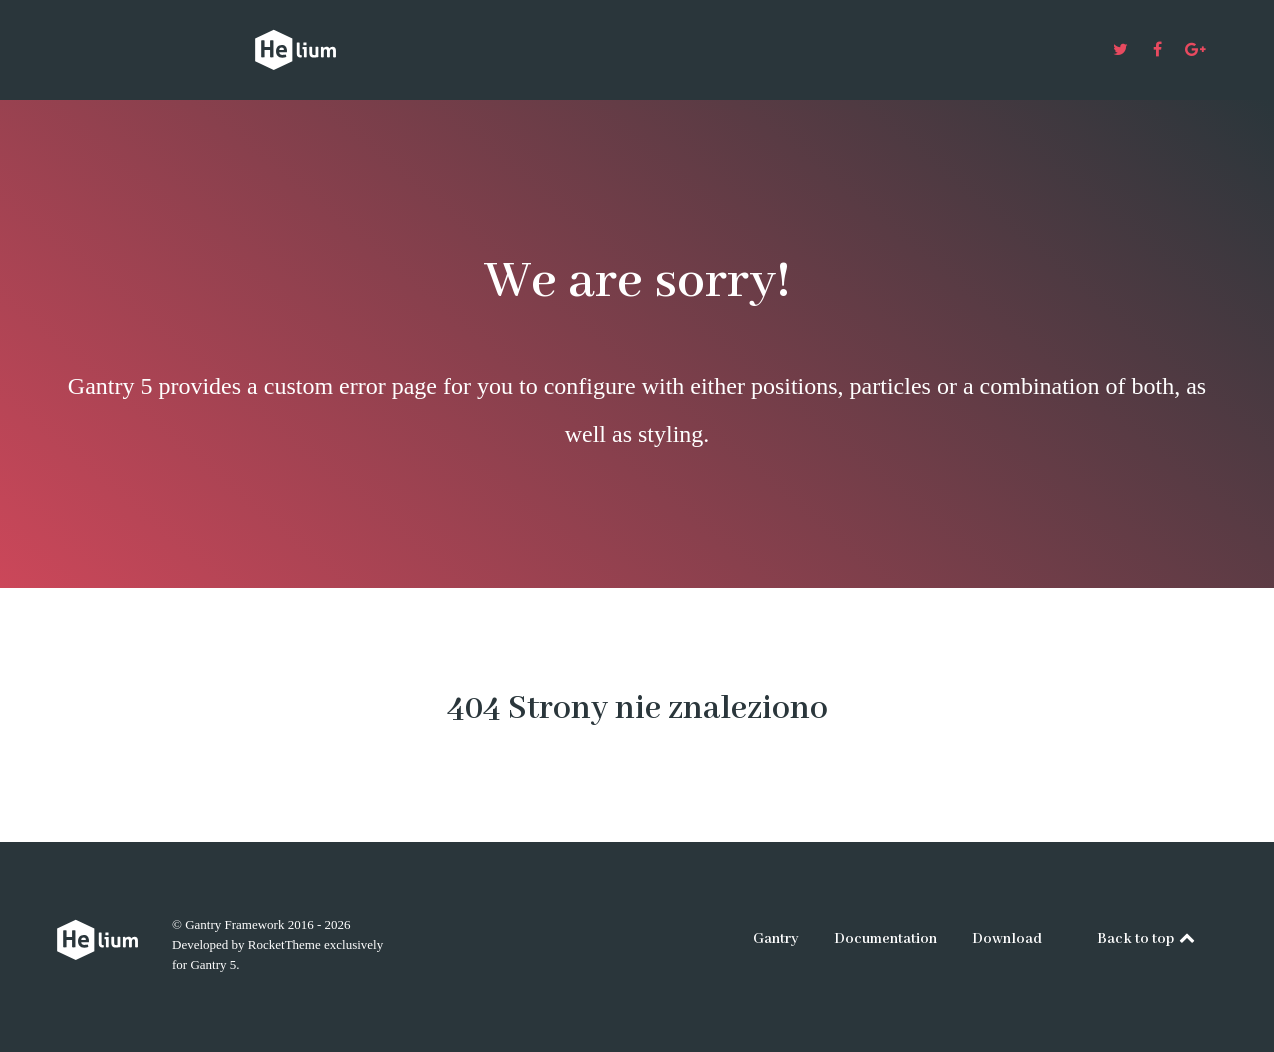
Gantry (776, 939)
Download (1007, 939)
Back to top (1147, 939)
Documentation (885, 939)
